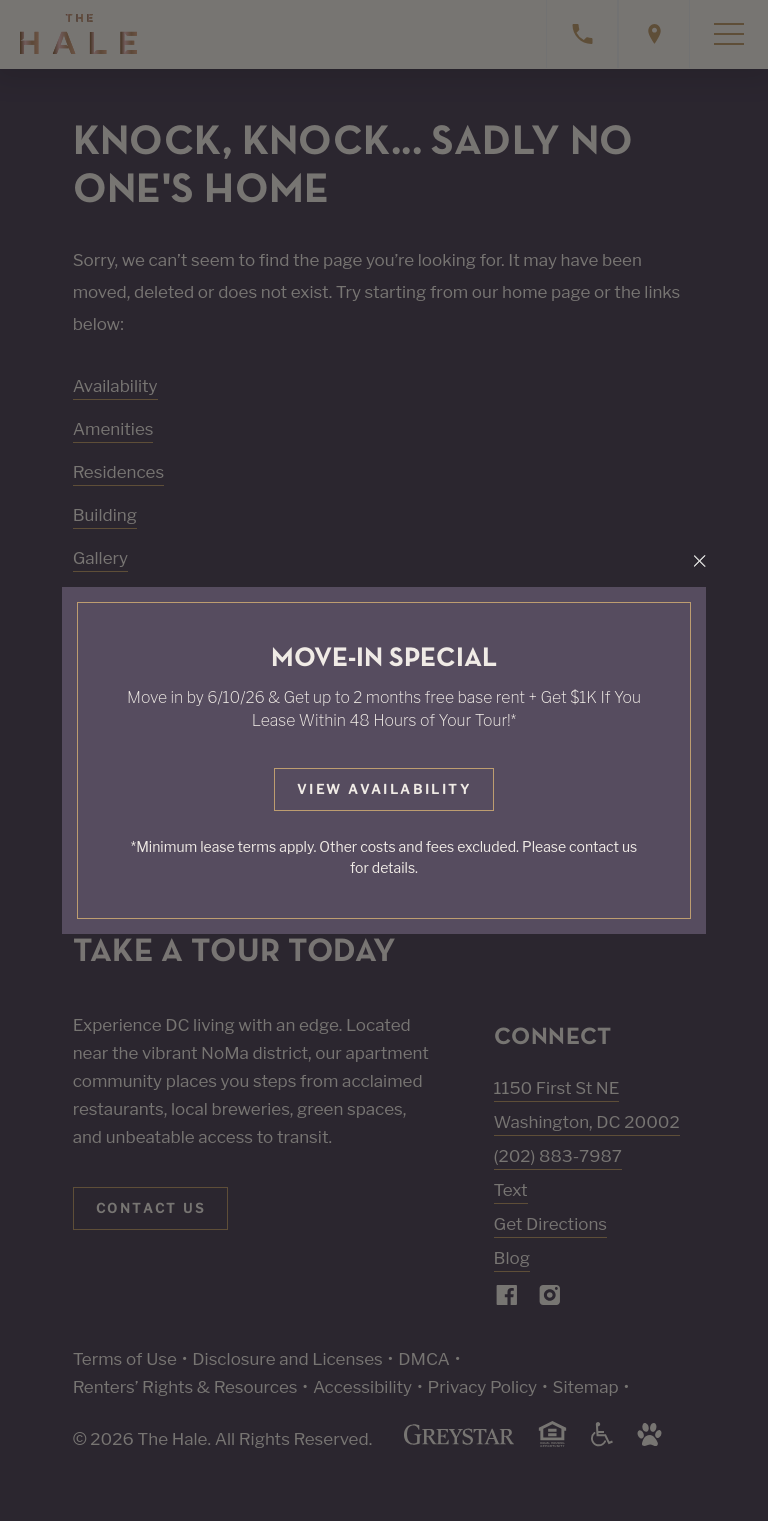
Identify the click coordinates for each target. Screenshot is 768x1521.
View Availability (384, 789)
